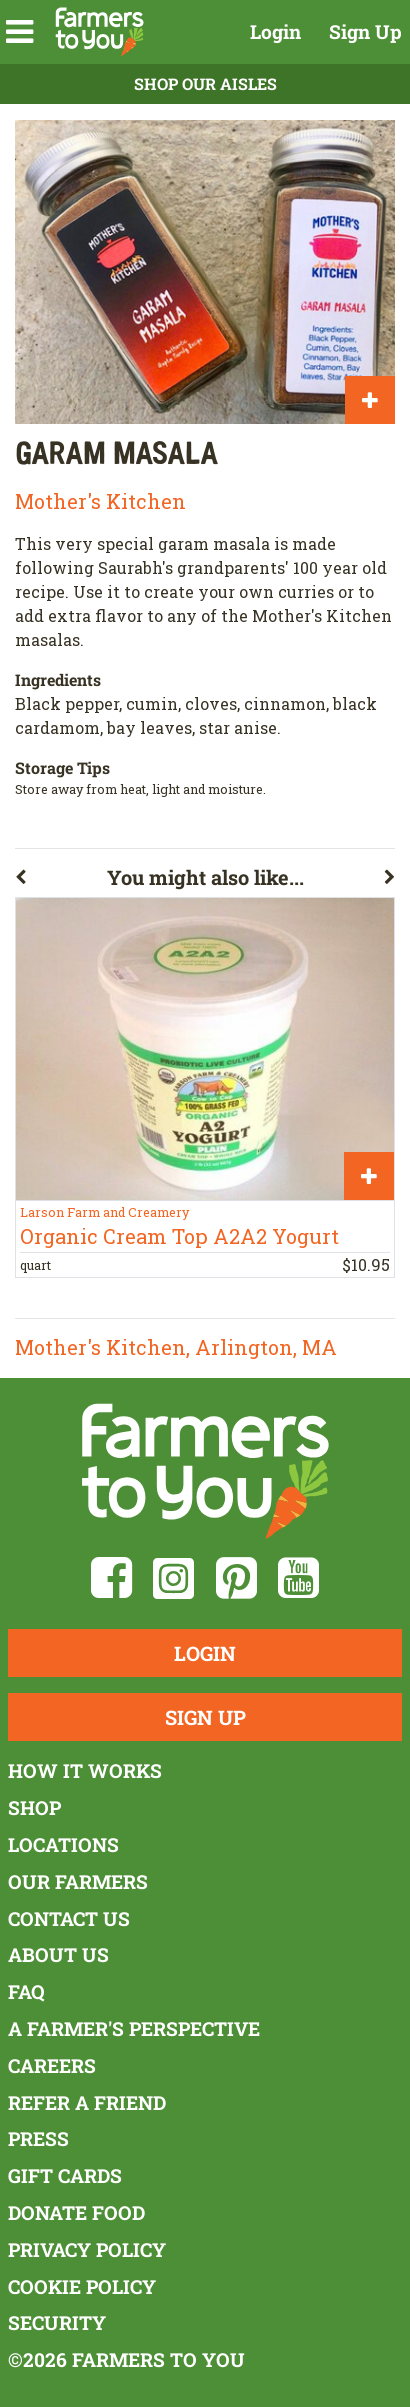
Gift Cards (65, 2175)
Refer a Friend (87, 2102)
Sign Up (365, 31)
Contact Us (69, 1918)
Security (57, 2322)
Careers (52, 2065)
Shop (34, 1807)
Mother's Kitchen (100, 501)
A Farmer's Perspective (134, 2028)
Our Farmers (78, 1881)
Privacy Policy (87, 2249)
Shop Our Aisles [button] (205, 83)
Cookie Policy (82, 2286)
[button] (19, 32)
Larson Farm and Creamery (104, 1212)
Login (275, 31)
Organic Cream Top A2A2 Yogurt (179, 1236)
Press (38, 2138)
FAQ (26, 1991)
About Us (58, 1954)
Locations (63, 1844)
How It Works (85, 1770)
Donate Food (76, 2212)
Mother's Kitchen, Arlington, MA (176, 1347)
